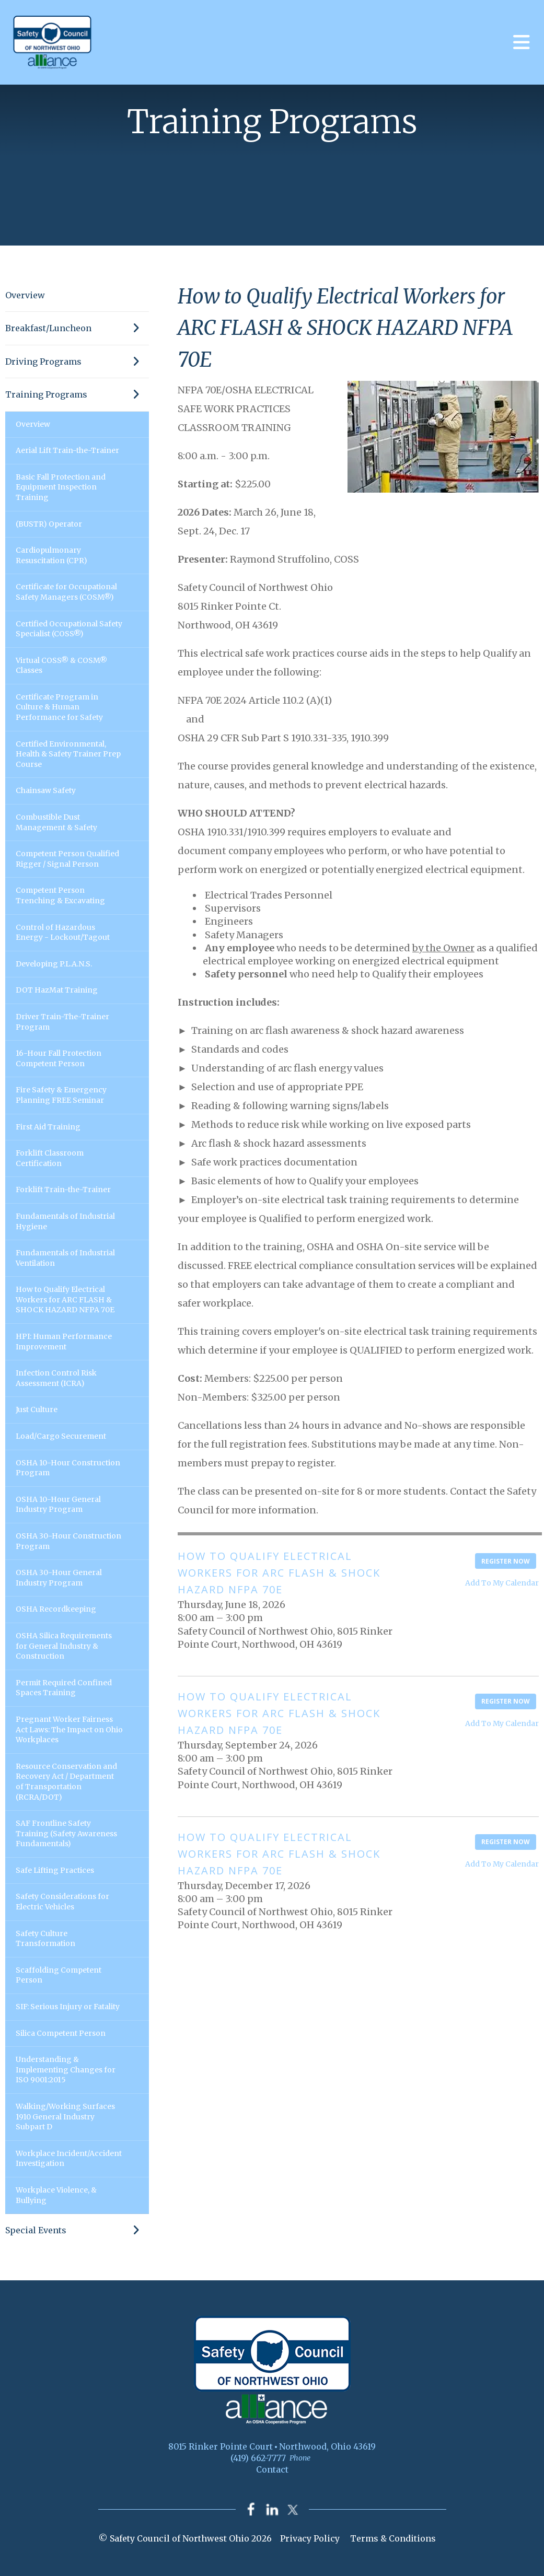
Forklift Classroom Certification (50, 1158)
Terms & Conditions (393, 2539)
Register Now (505, 1561)
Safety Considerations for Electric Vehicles (62, 1901)
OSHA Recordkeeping (56, 1609)
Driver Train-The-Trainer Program (62, 1022)
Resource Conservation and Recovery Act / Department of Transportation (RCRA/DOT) (66, 1782)
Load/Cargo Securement (61, 1436)
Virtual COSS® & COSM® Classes (61, 665)
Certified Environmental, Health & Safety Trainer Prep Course (68, 754)
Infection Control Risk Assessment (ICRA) (56, 1378)
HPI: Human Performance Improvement (64, 1341)
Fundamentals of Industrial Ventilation (65, 1258)
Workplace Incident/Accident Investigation (69, 2159)
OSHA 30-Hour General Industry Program (59, 1578)
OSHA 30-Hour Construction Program (68, 1541)
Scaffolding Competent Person (58, 1975)
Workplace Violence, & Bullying (56, 2195)
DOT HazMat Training (57, 990)
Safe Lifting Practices (55, 1870)
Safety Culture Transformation (45, 1939)
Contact (272, 2469)
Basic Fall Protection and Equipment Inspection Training (61, 487)
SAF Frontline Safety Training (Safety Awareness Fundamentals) (66, 1833)
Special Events (77, 2230)
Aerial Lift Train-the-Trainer (67, 450)
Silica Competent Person (61, 2033)
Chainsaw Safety (46, 790)
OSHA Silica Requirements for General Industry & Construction (64, 1646)
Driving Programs (77, 361)
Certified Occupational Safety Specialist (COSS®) (69, 629)
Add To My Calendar (502, 1583)
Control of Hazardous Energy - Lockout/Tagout (63, 932)
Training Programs (77, 394)
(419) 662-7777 (258, 2458)
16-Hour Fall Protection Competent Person (58, 1058)
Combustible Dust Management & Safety (56, 822)
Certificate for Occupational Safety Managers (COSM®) (66, 592)
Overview (25, 295)
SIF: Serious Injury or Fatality (68, 2006)
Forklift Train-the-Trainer (63, 1189)
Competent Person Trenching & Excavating (60, 895)
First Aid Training (48, 1127)
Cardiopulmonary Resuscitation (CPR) (51, 555)
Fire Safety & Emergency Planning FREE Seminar (61, 1095)
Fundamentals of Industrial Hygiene (65, 1221)
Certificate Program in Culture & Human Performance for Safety (59, 707)
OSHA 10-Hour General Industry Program (58, 1504)
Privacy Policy (310, 2539)
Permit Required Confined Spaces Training (64, 1688)
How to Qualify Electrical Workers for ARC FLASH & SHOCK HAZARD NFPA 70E (65, 1299)
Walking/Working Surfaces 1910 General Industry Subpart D (65, 2116)
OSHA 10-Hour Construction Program (68, 1468)
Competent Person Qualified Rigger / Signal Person (67, 859)
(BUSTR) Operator (49, 524)
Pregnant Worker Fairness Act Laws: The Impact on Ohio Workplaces (69, 1729)
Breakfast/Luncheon (77, 328)
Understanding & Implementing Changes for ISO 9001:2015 (65, 2069)
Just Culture (36, 1409)
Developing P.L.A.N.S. (54, 964)
